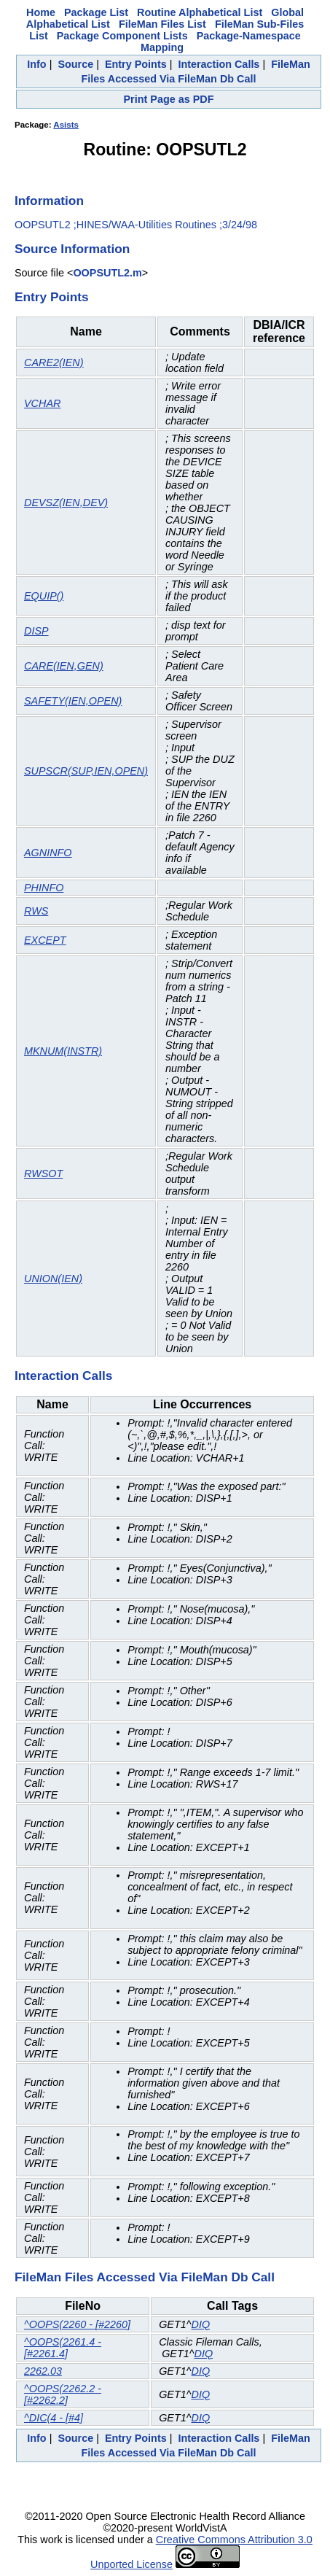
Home (40, 12)
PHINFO (43, 887)
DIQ (200, 2324)
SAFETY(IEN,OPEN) (73, 701)
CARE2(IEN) (54, 362)
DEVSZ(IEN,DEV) (66, 502)
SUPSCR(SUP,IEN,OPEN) (86, 771)
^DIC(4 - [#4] (53, 2418)
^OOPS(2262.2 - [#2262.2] (62, 2394)
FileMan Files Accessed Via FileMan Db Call (145, 2277)
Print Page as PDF (169, 99)
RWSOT (43, 1173)
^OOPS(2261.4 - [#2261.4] (62, 2347)
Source (75, 64)
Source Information (72, 248)
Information (49, 200)
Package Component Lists (122, 36)
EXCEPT (45, 940)
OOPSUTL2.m (107, 273)
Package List (96, 12)
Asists (66, 124)
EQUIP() (43, 596)
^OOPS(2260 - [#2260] (77, 2324)
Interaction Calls (218, 64)
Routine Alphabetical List (199, 12)
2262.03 (43, 2371)
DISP (36, 631)
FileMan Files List (162, 24)
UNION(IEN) (53, 1278)
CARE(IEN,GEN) (63, 666)
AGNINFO (48, 852)
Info (36, 64)
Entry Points (136, 64)
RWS (36, 911)
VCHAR (42, 403)
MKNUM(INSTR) (63, 1051)
